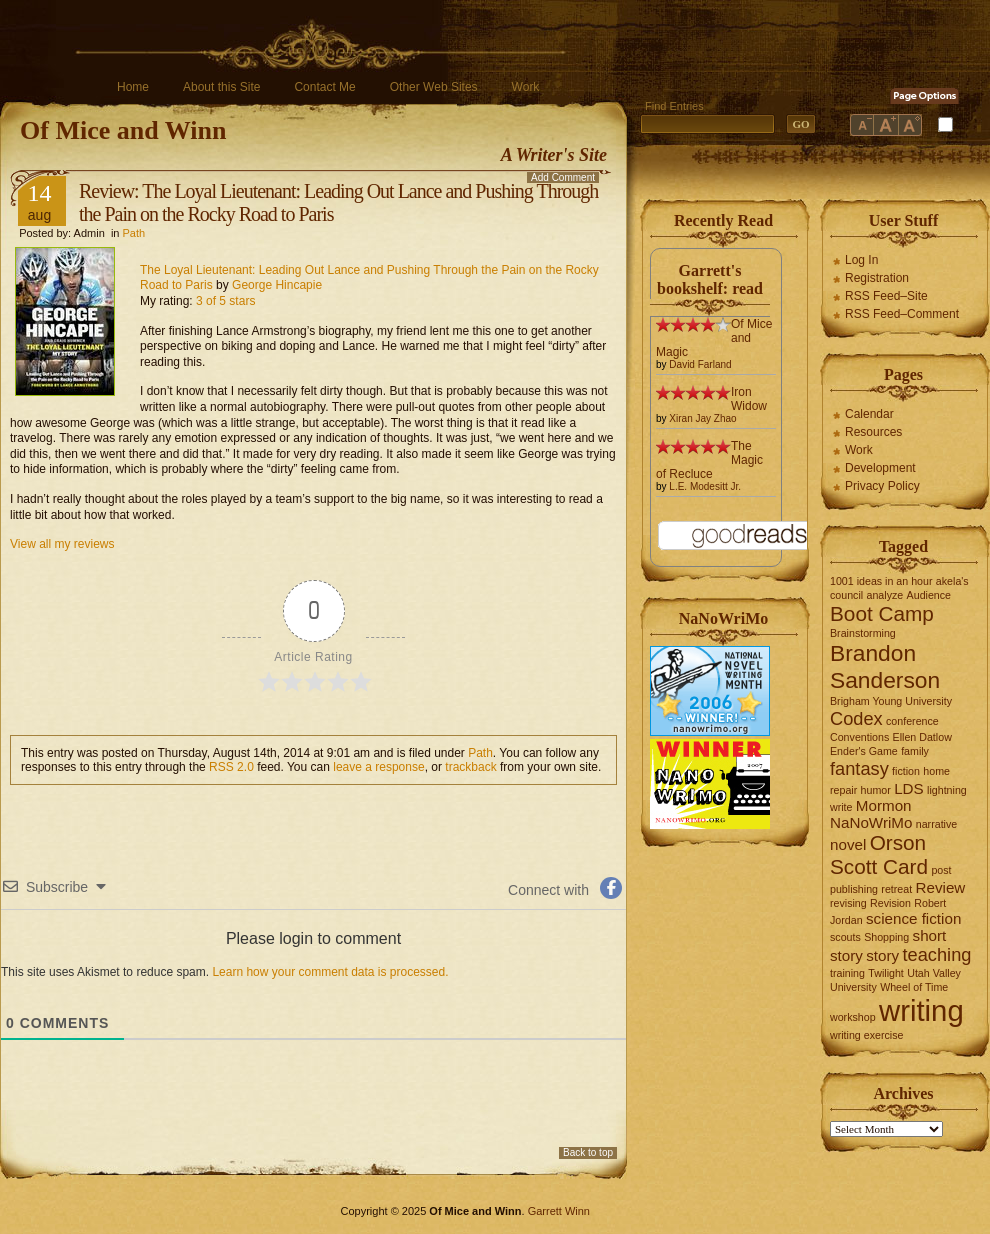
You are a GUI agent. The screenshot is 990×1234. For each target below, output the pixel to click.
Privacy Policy (882, 486)
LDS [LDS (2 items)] (909, 788)
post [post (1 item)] (941, 870)
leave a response (378, 767)
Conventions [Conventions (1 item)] (859, 737)
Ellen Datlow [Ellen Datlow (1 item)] (922, 737)
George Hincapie (277, 285)
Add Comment (563, 177)
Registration (877, 278)
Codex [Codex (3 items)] (856, 718)
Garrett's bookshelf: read (710, 279)
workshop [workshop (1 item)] (853, 1017)
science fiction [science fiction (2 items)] (913, 918)
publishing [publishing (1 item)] (854, 889)
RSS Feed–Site (886, 296)
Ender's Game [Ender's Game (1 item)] (864, 751)
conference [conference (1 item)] (912, 721)
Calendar (869, 414)
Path (134, 233)
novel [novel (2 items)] (848, 844)
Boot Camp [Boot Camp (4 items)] (882, 613)
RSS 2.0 (231, 767)
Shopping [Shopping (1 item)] (886, 937)
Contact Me (324, 87)
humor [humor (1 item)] (876, 790)
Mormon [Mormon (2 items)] (884, 805)
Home (133, 87)
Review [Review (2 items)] (941, 887)
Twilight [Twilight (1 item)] (886, 973)
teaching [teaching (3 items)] (937, 954)
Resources (873, 432)
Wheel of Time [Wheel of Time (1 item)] (914, 987)
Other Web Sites (434, 87)
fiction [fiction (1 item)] (906, 771)
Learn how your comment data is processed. (330, 972)
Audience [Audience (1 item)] (929, 595)
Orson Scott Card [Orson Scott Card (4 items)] (879, 854)
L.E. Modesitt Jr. (705, 486)
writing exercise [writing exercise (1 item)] (866, 1035)
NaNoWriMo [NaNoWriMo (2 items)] (871, 822)
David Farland (700, 364)
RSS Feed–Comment (902, 314)
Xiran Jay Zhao (702, 418)
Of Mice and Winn (123, 130)
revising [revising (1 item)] (848, 903)
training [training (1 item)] (847, 973)
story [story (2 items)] (882, 955)
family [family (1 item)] (915, 751)
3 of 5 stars (225, 301)
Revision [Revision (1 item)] (890, 903)
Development (880, 468)
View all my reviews (62, 544)
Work (526, 87)
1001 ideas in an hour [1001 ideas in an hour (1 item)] (881, 581)
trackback (470, 767)
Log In (861, 260)
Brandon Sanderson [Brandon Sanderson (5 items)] (885, 666)
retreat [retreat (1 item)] (896, 889)
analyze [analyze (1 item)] (885, 595)
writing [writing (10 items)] (921, 1010)
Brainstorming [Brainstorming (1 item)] (863, 633)
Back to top (588, 1152)
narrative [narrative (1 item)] (936, 824)
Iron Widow (749, 399)
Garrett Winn (559, 1211)
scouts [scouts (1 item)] (845, 937)
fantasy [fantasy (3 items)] (859, 768)
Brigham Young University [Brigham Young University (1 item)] (891, 701)
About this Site (221, 87)
